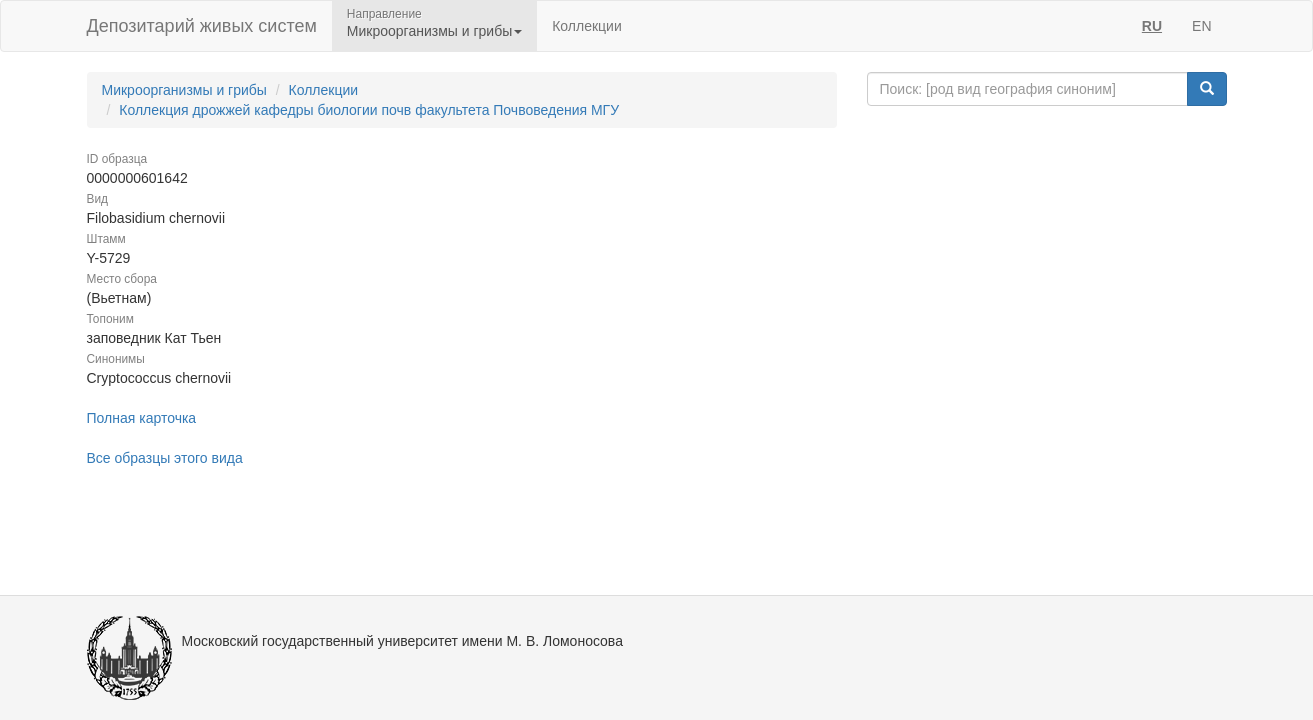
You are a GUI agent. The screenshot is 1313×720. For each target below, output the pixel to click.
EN (1201, 26)
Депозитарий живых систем (202, 26)
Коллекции (587, 26)
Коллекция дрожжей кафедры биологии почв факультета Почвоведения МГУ (369, 110)
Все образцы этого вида (165, 458)
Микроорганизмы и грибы (184, 90)
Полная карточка (142, 418)
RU (1152, 26)
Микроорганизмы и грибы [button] (434, 31)
